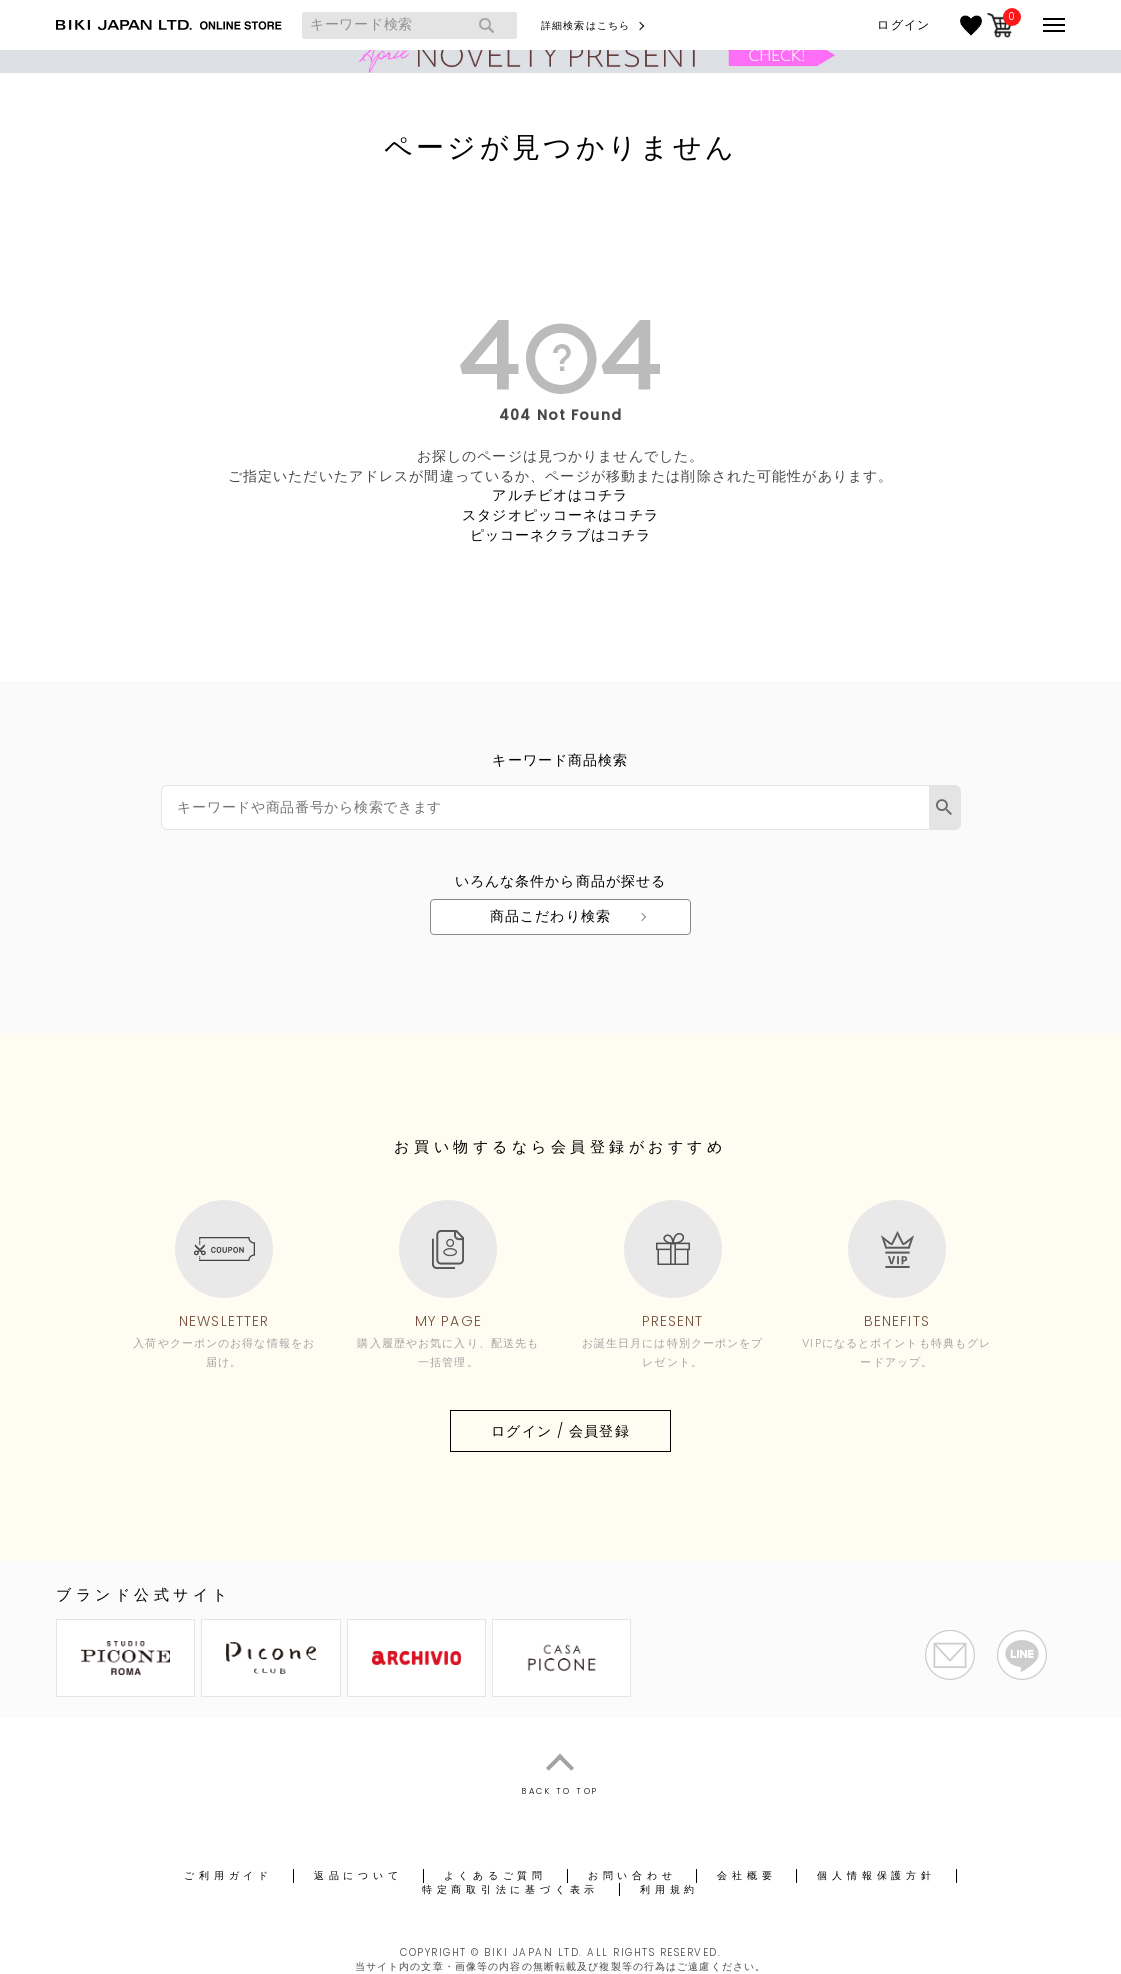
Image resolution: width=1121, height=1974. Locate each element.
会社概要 (746, 1875)
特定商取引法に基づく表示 (510, 1889)
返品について (358, 1875)
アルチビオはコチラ (560, 495)
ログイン (903, 25)
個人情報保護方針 (876, 1875)
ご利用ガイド (228, 1875)
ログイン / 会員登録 (560, 1431)
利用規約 (669, 1889)
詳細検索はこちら (585, 25)
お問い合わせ (632, 1875)
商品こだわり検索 (550, 916)
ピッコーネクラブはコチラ (560, 535)
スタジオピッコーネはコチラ (560, 515)
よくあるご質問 (495, 1875)
